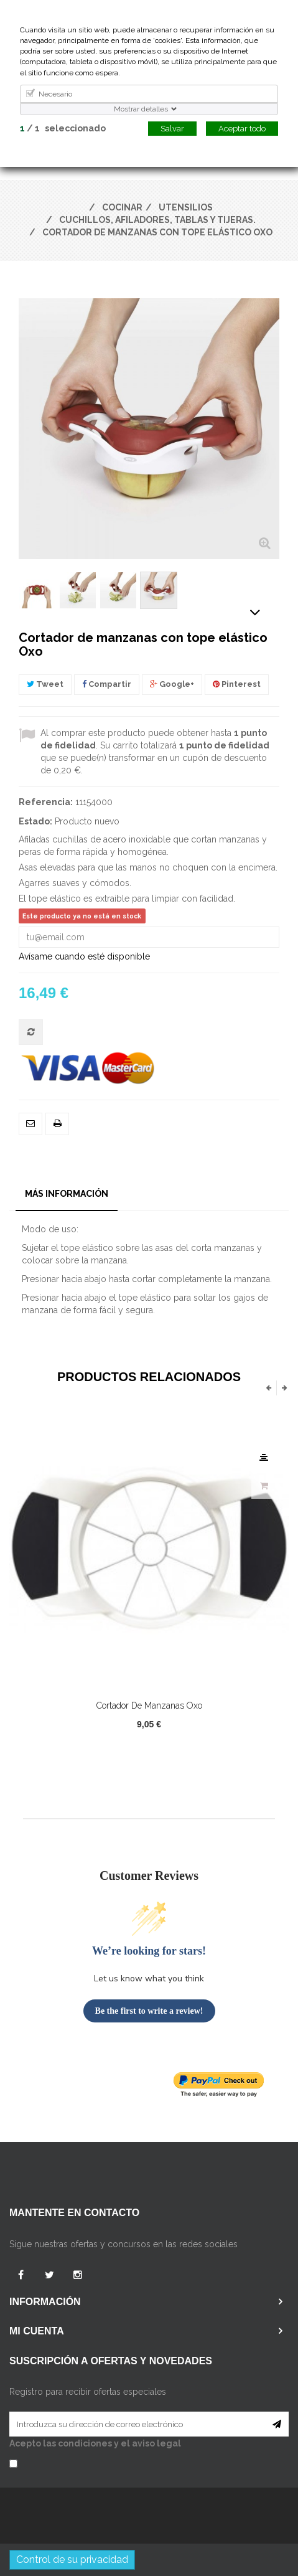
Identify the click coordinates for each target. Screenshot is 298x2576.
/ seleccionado (63, 128)
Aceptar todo (242, 128)
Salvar (172, 128)
